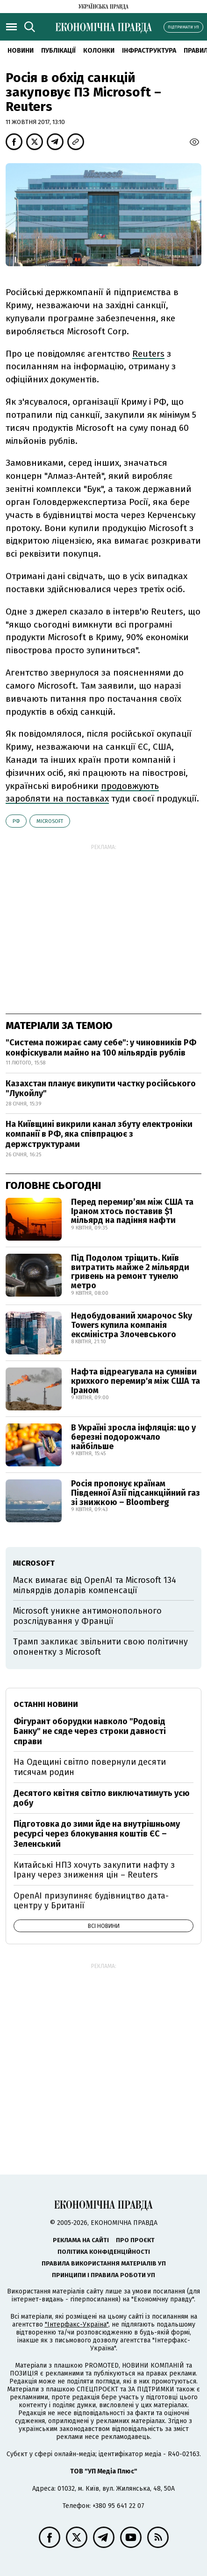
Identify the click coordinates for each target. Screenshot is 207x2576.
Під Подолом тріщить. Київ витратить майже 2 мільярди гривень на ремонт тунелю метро (130, 1272)
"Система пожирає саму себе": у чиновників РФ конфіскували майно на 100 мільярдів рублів (101, 1047)
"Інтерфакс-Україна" (76, 2324)
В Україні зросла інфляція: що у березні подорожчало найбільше (133, 1437)
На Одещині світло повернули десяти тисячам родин (90, 1767)
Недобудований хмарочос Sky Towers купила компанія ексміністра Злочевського (131, 1325)
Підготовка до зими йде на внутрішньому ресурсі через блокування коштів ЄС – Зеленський (97, 1834)
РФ (16, 821)
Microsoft (49, 821)
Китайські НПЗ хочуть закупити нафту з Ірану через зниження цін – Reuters (94, 1870)
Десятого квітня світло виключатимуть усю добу (102, 1798)
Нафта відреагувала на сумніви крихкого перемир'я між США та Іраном (135, 1381)
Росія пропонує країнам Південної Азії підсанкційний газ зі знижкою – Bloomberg (135, 1492)
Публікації (58, 51)
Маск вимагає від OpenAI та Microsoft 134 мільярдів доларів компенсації (94, 1585)
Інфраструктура (149, 51)
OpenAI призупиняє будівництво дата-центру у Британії (91, 1901)
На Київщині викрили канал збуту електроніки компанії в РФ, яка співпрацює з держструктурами (99, 1134)
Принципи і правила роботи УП (103, 2275)
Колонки (98, 51)
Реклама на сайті (81, 2240)
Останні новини (46, 1704)
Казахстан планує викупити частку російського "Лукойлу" (101, 1088)
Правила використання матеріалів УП (104, 2263)
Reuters (148, 353)
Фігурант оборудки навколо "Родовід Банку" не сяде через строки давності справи (90, 1731)
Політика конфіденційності (103, 2251)
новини (20, 51)
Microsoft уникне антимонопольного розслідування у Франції (87, 1616)
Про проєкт (135, 2240)
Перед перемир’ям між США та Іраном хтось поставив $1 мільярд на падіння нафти (132, 1211)
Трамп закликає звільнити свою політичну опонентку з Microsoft (100, 1647)
